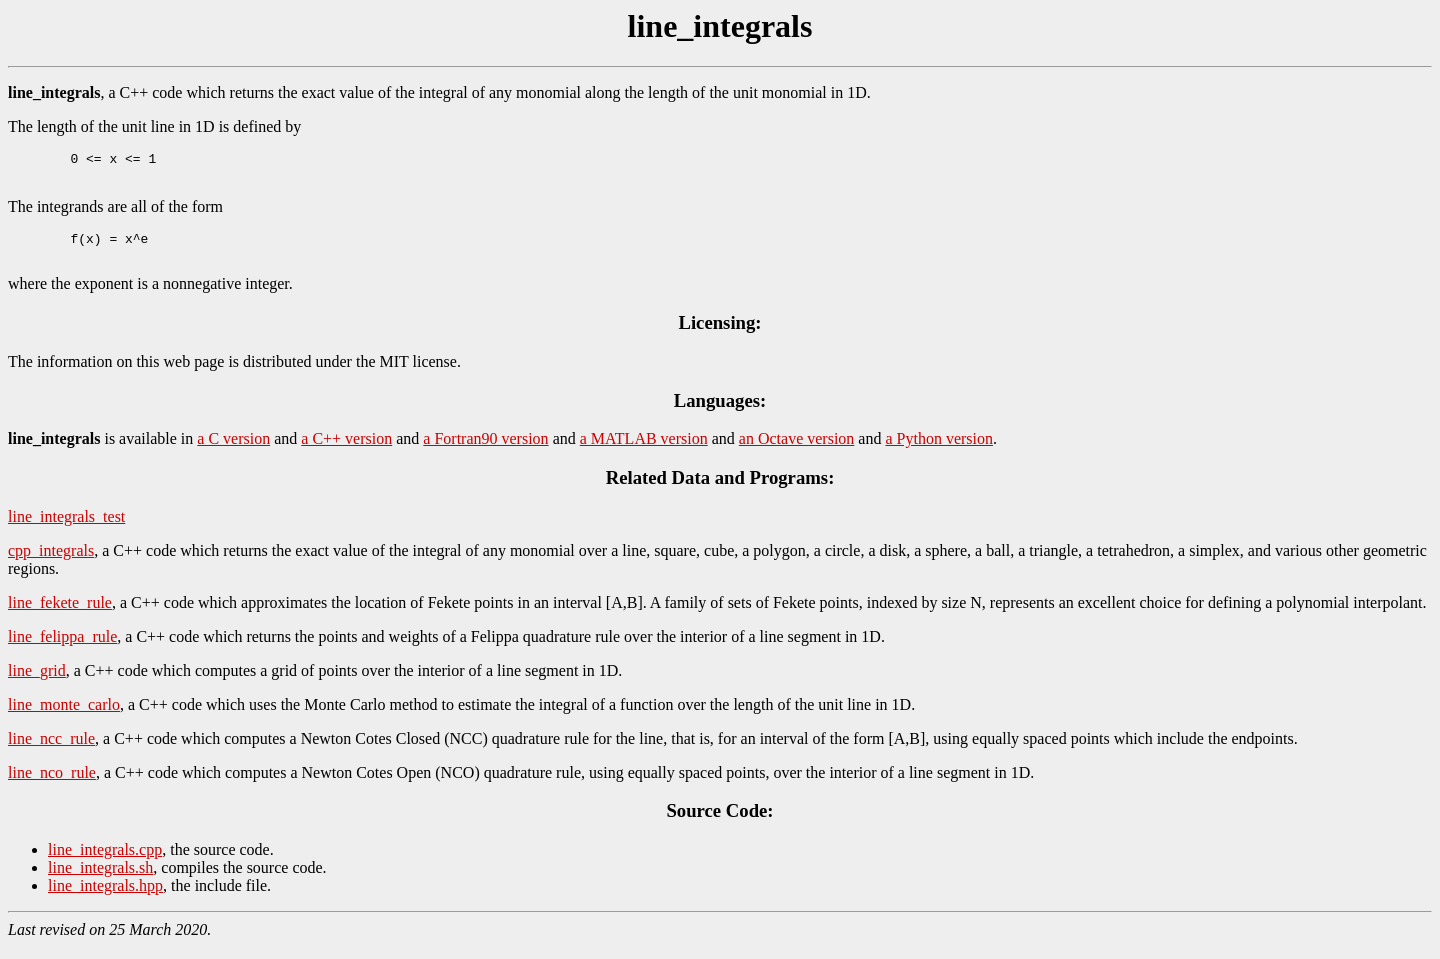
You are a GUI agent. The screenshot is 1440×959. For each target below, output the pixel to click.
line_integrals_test (66, 528)
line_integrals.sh (100, 879)
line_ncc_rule (51, 750)
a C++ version (346, 450)
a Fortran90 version (485, 450)
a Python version (939, 450)
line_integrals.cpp (105, 861)
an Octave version (797, 450)
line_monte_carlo (64, 716)
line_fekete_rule (60, 614)
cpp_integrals (51, 562)
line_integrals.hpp (105, 897)
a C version (233, 450)
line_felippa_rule (62, 648)
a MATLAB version (644, 450)
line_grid (37, 682)
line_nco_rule (52, 784)
